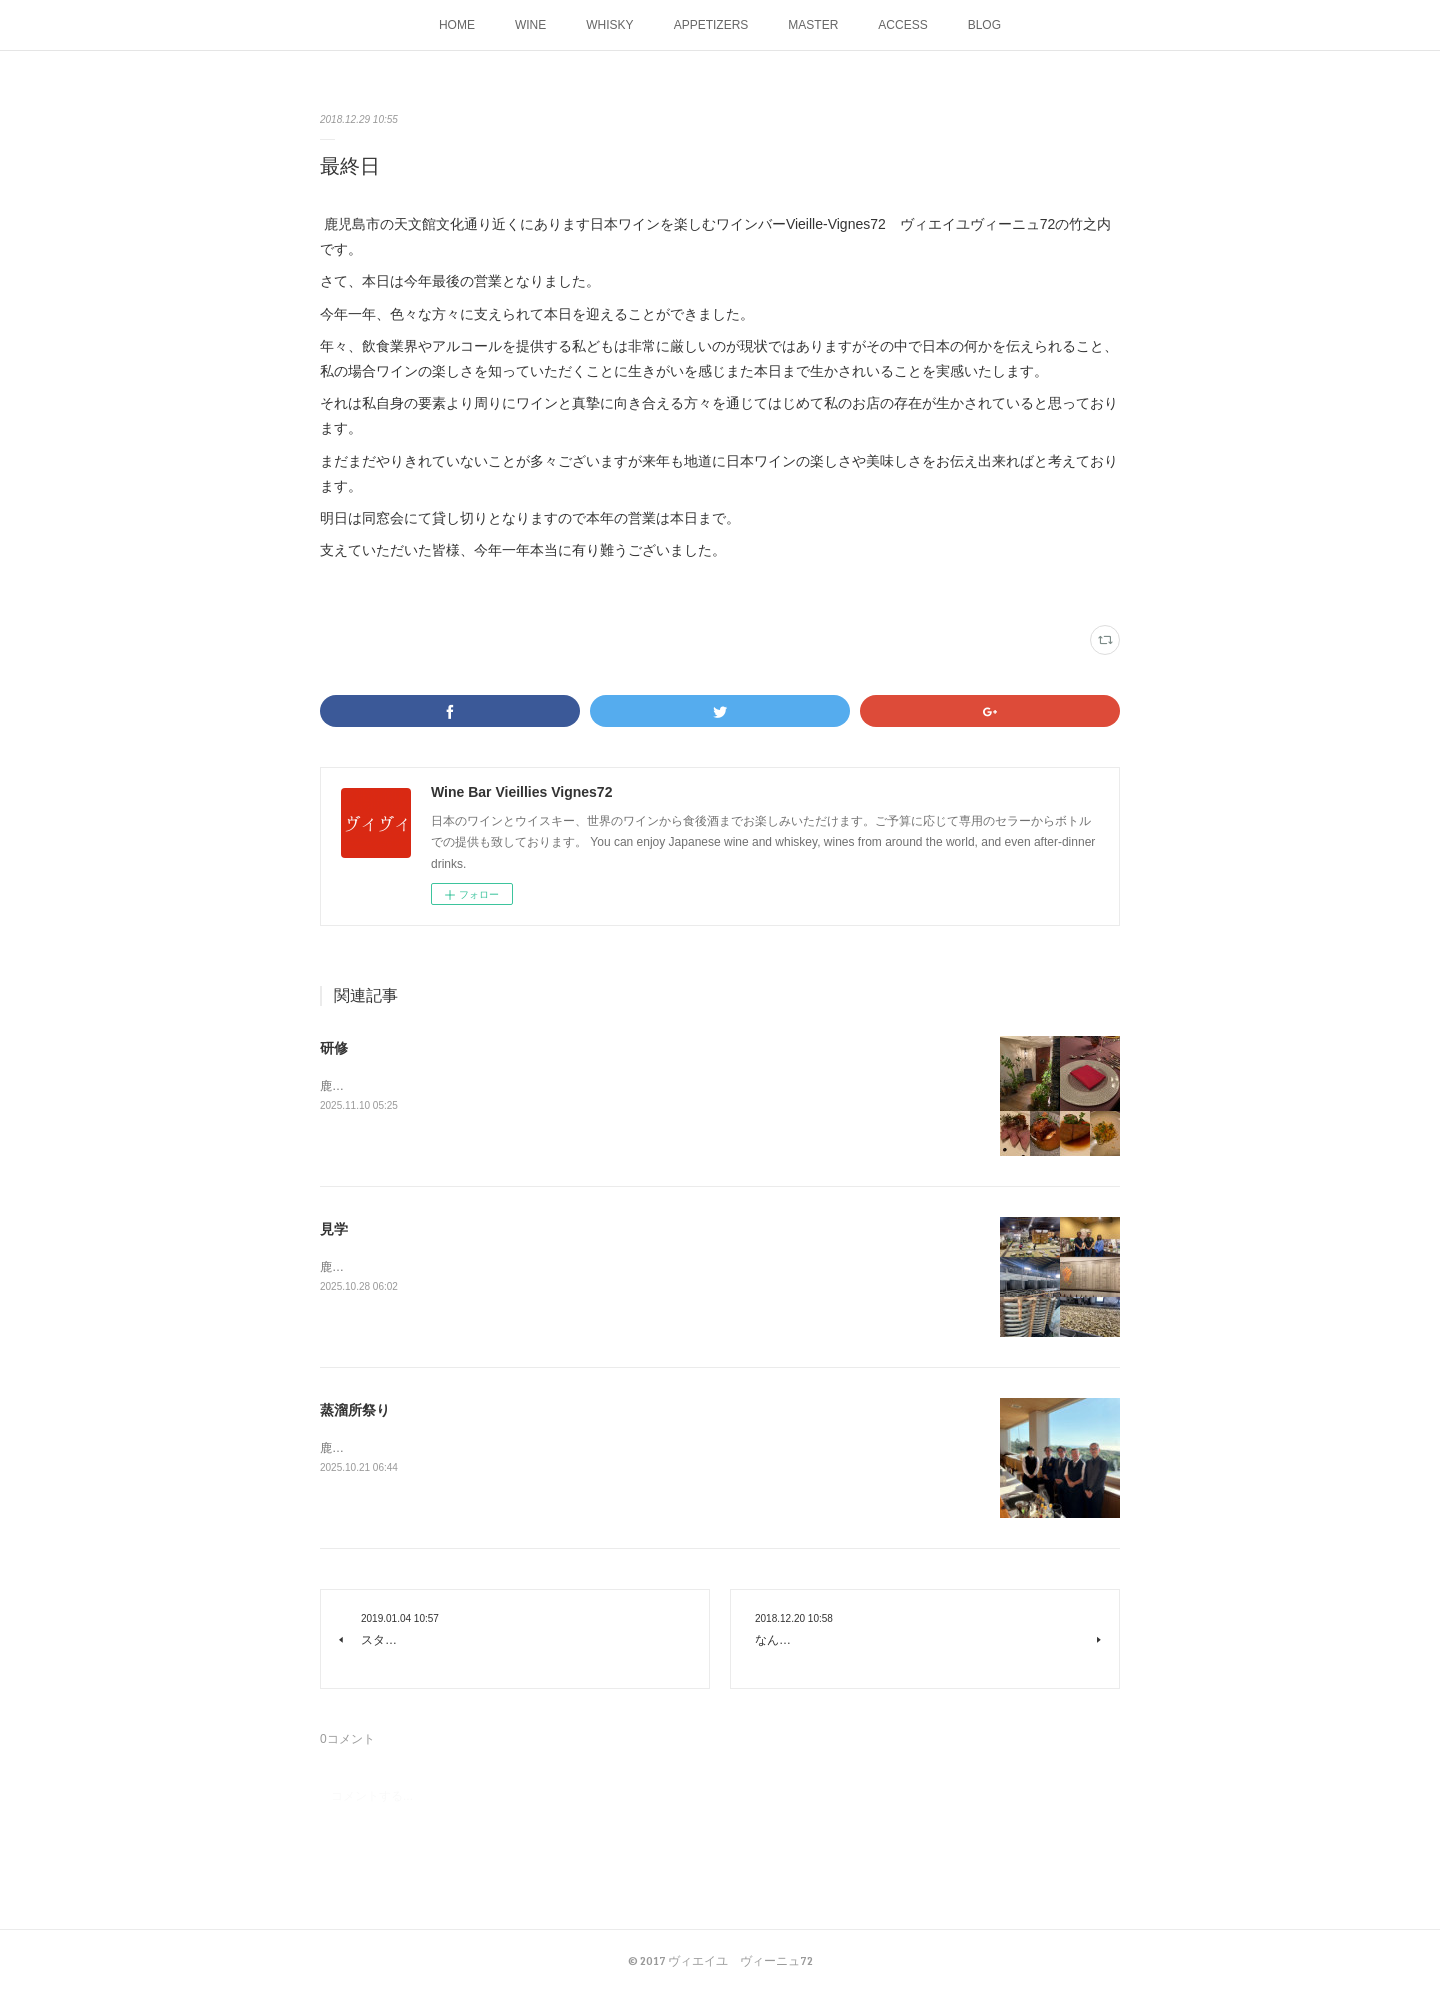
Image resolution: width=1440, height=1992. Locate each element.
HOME (457, 25)
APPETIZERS (711, 25)
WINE (530, 25)
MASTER (813, 25)
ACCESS (902, 25)
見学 (334, 1229)
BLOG (984, 25)
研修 (334, 1048)
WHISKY (609, 25)
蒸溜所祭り (355, 1410)
